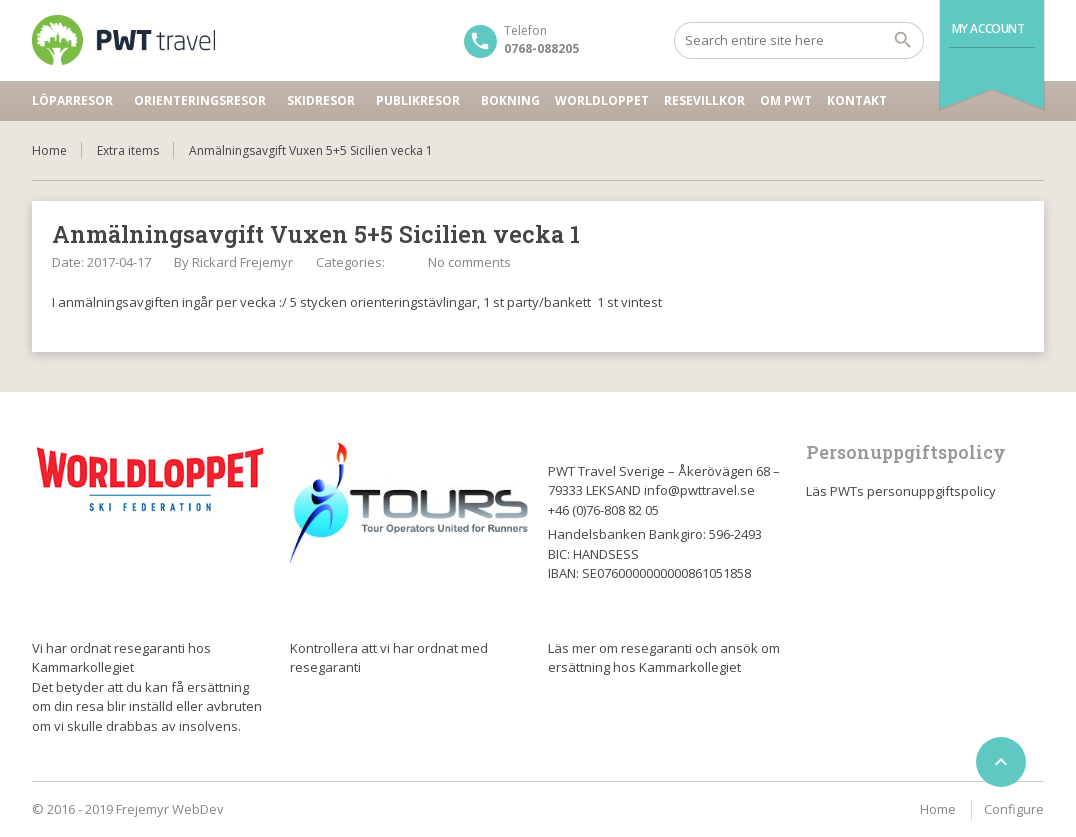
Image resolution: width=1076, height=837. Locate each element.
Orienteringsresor (200, 100)
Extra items (128, 150)
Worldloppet (602, 100)
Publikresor (418, 100)
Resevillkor (704, 100)
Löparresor (72, 100)
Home (49, 150)
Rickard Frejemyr (242, 262)
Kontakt (857, 100)
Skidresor (321, 100)
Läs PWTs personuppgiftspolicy (901, 491)
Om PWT (786, 100)
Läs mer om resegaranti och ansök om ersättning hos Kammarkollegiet (664, 658)
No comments (469, 262)
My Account (988, 28)
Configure (1014, 809)
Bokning (510, 100)
